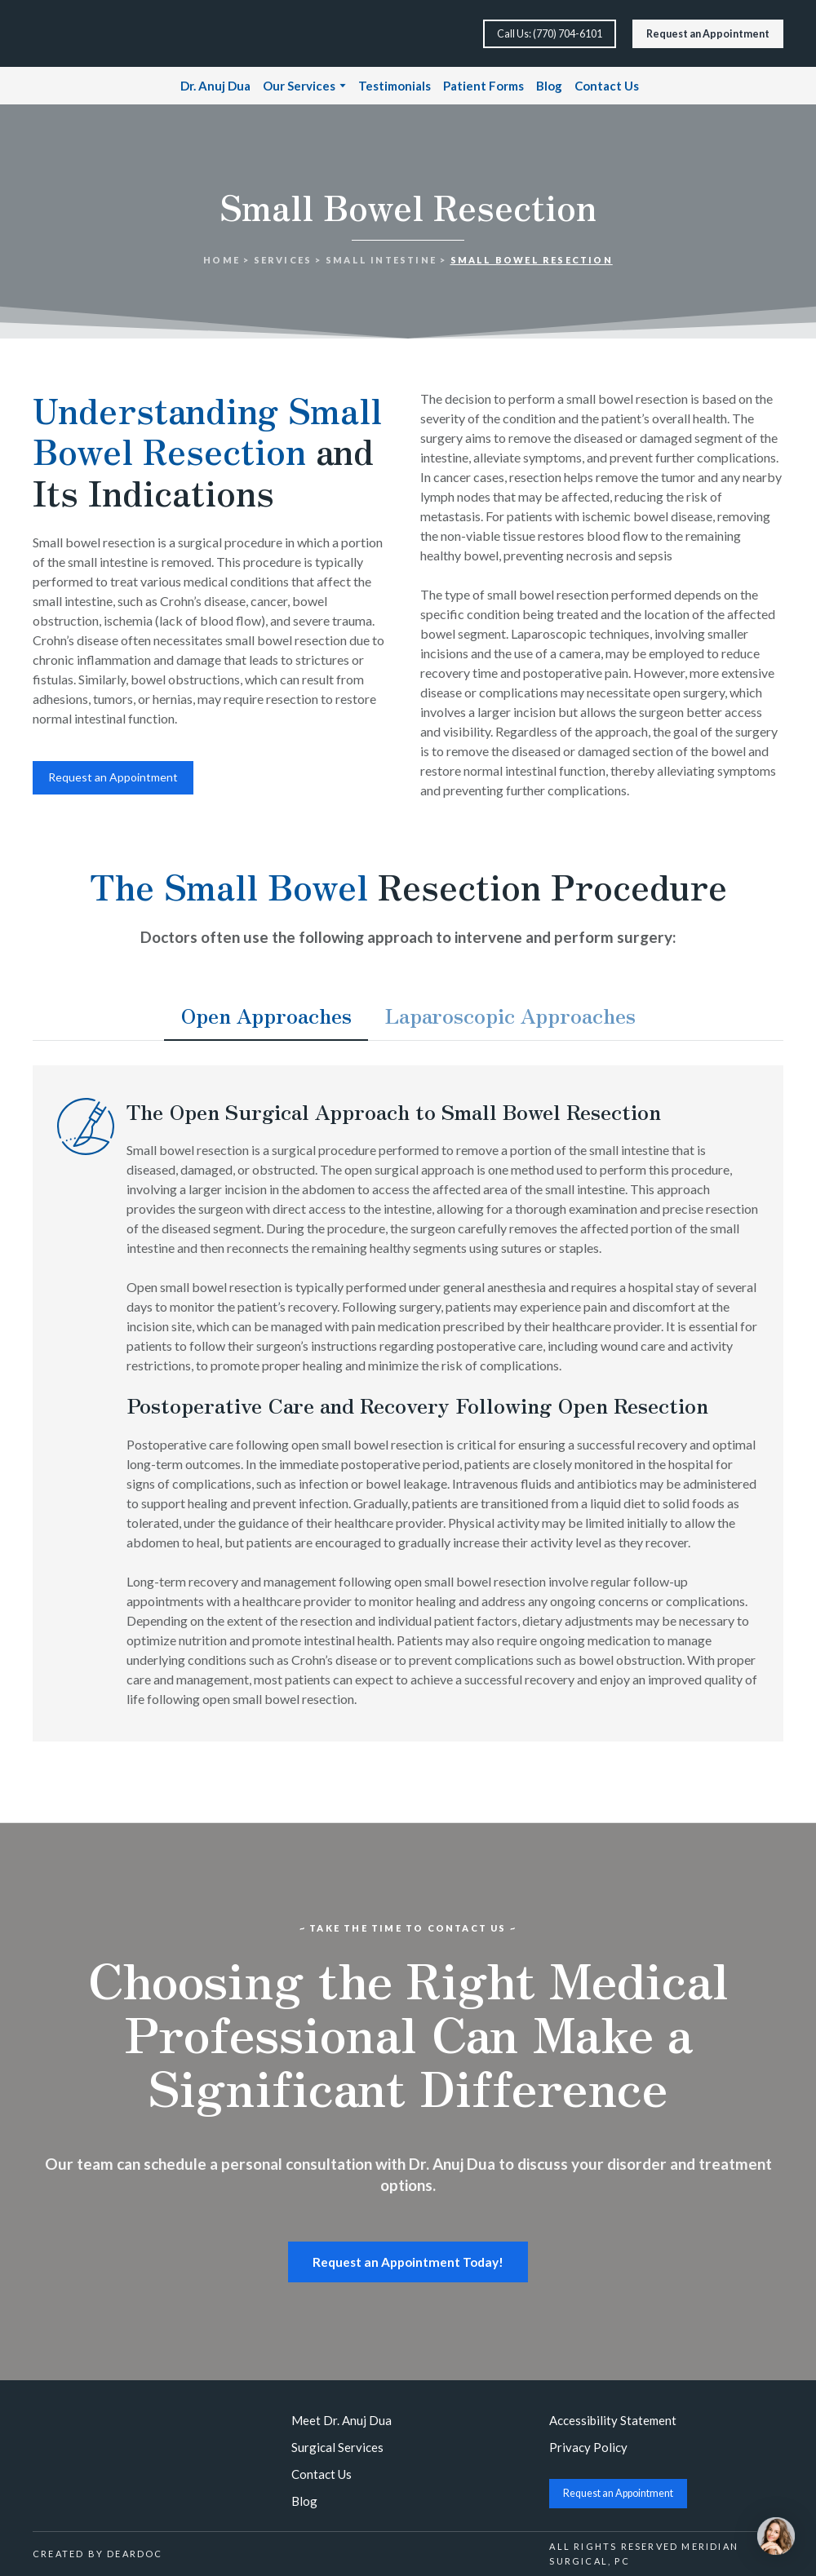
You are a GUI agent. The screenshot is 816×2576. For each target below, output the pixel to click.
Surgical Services (337, 2447)
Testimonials (394, 85)
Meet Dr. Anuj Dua (341, 2420)
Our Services (299, 85)
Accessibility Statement (612, 2420)
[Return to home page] (88, 33)
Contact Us (606, 85)
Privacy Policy (588, 2447)
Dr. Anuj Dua (215, 85)
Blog (549, 85)
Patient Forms (483, 85)
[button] (549, 34)
